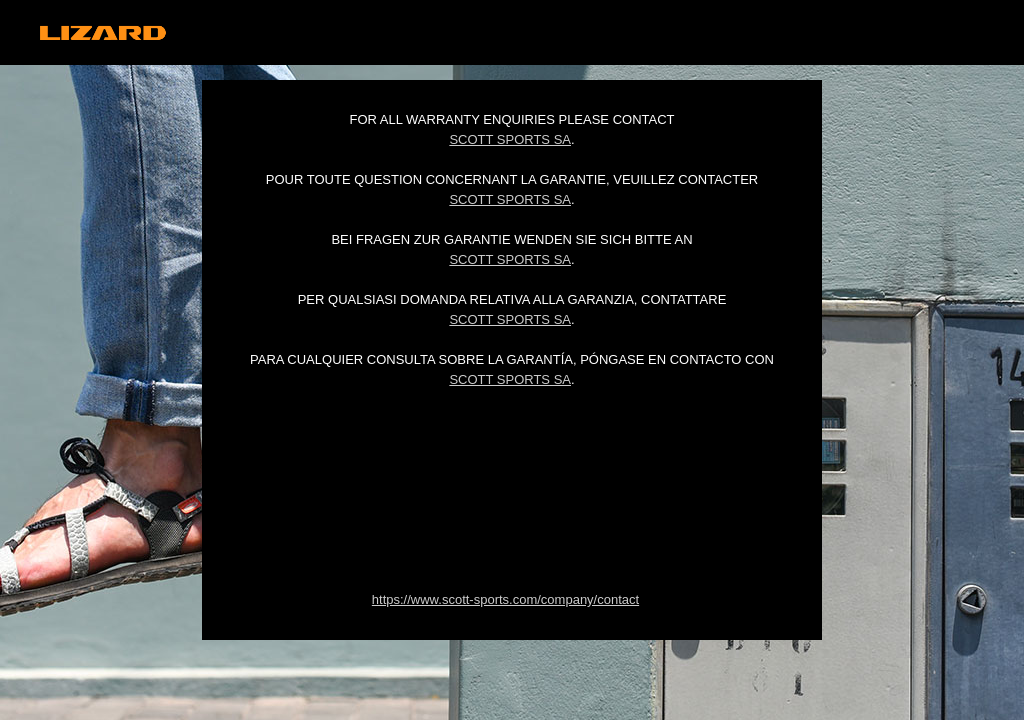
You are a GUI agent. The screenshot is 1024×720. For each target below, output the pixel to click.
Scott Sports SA (510, 139)
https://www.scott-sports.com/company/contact (505, 599)
